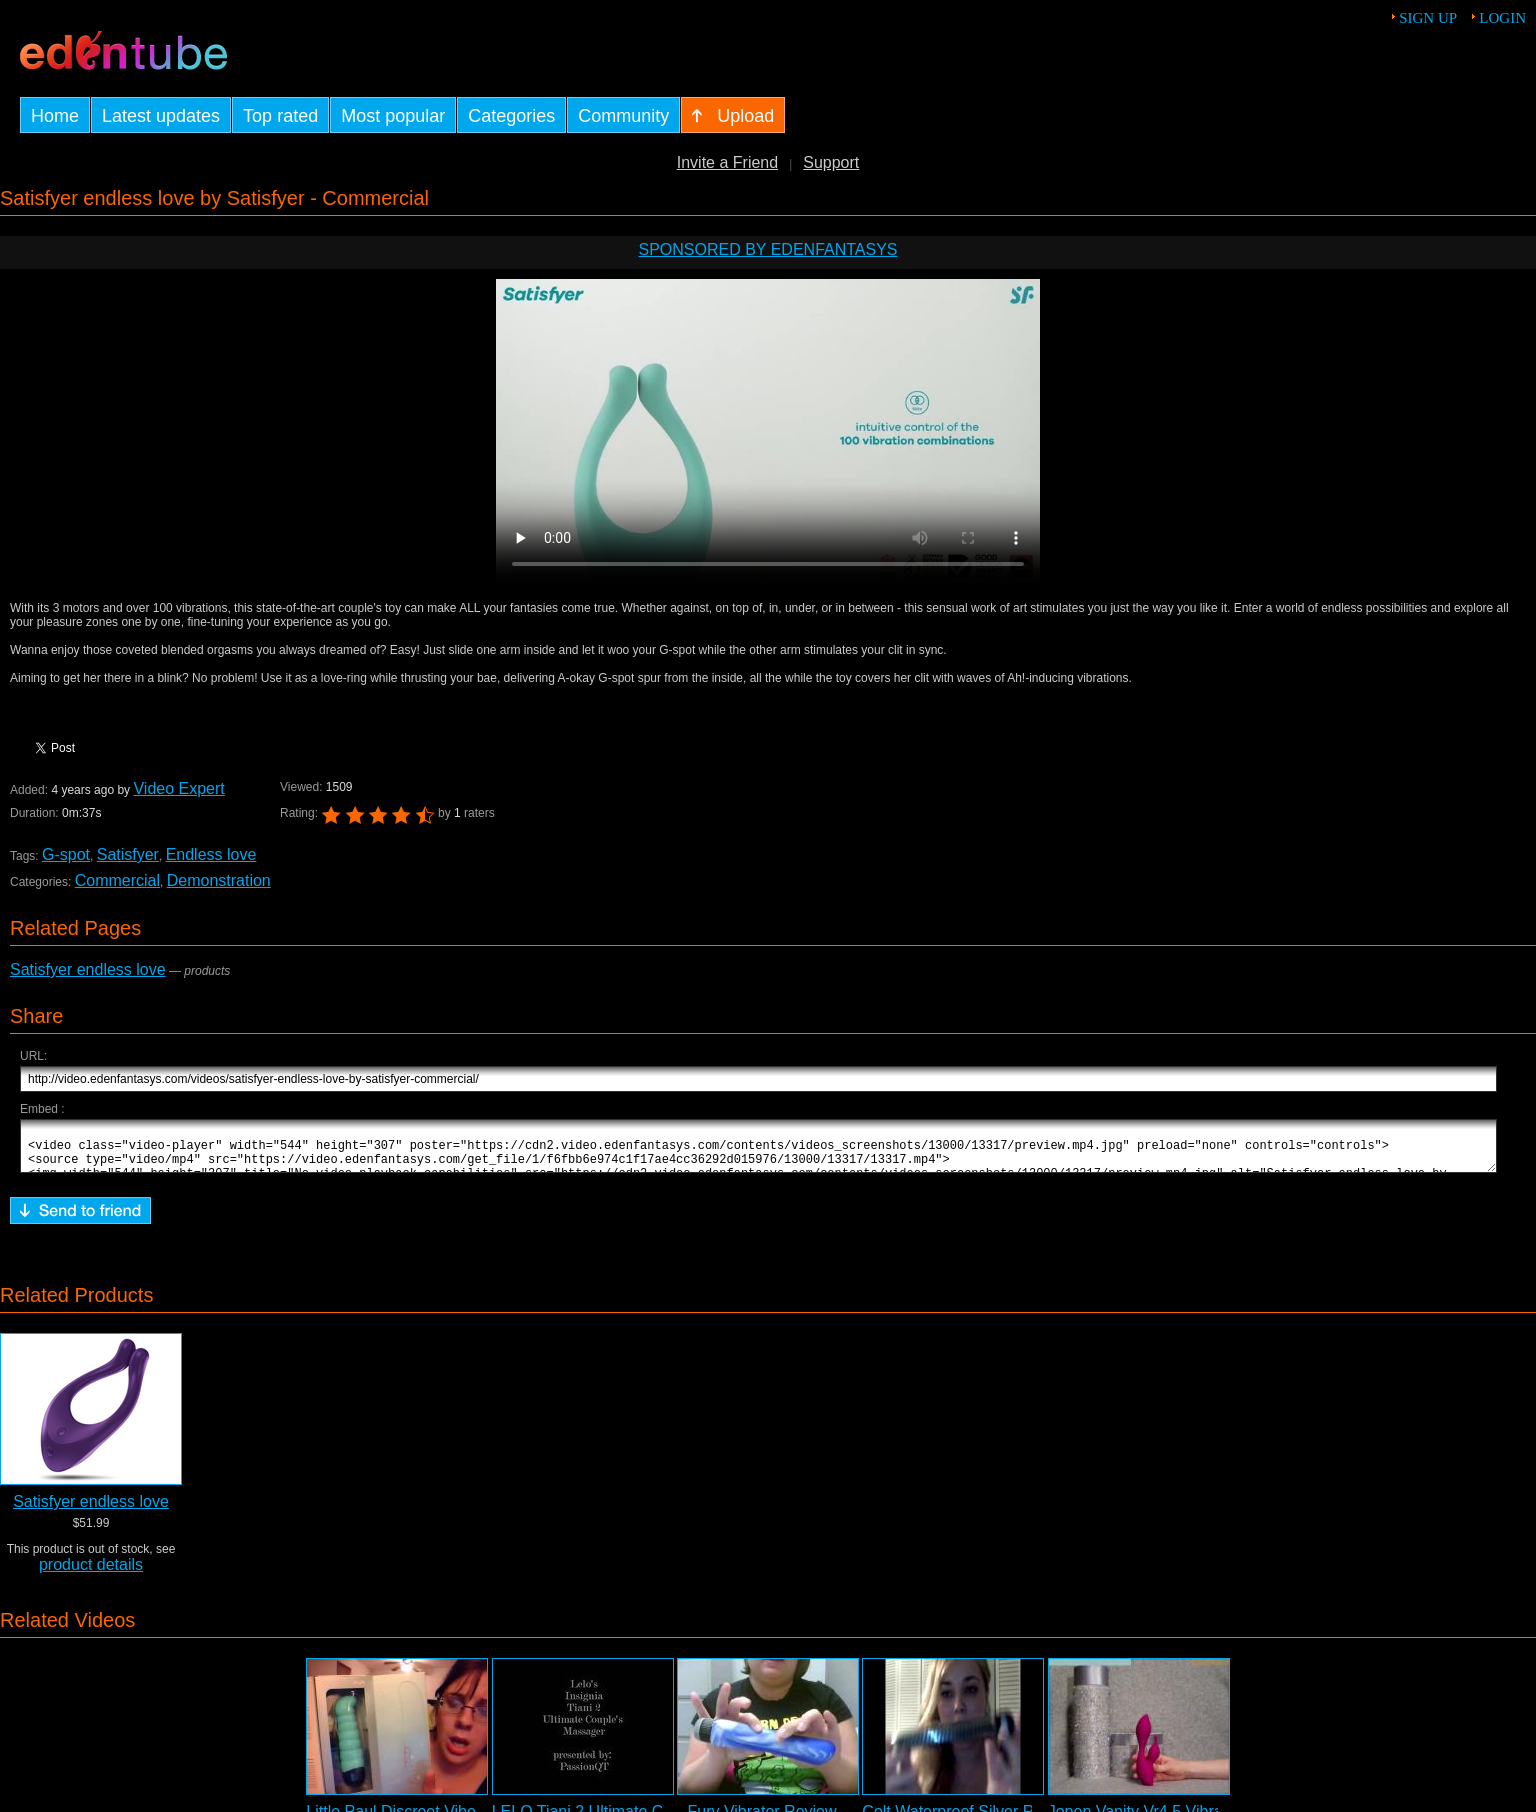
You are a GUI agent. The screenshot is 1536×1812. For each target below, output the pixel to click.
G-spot (66, 854)
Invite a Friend (727, 162)
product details (91, 1573)
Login (1502, 18)
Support (831, 162)
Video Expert (178, 788)
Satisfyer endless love (88, 969)
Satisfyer (128, 854)
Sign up (1428, 18)
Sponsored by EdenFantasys (767, 249)
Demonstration (219, 880)
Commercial (117, 880)
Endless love (211, 854)
